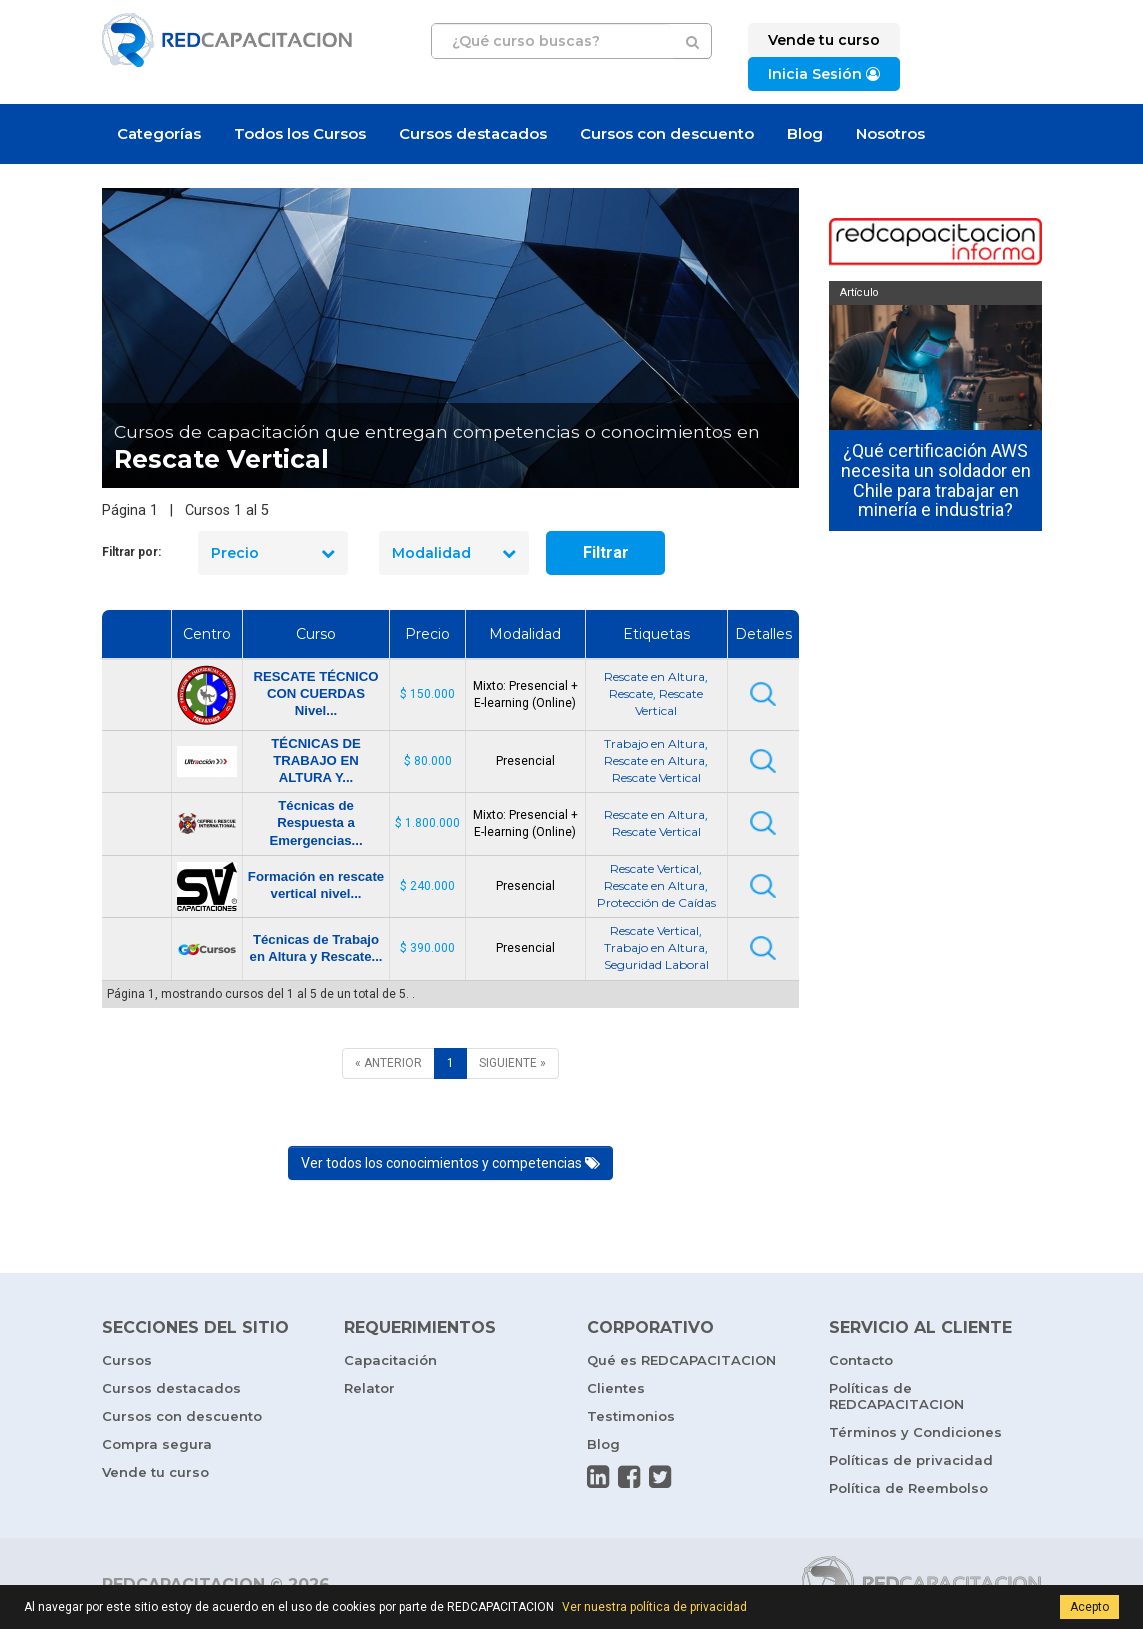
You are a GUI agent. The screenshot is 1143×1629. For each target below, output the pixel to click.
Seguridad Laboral (656, 964)
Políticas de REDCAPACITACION (896, 1396)
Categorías (159, 133)
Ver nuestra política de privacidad (654, 1607)
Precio (273, 553)
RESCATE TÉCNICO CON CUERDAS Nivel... (315, 693)
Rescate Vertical (656, 777)
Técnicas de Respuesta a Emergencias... (315, 822)
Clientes (616, 1388)
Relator (369, 1388)
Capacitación (390, 1360)
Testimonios (631, 1416)
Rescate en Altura (654, 676)
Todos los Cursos (300, 133)
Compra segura (157, 1444)
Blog (805, 133)
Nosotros (890, 133)
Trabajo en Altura (654, 743)
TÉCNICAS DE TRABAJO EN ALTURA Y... (315, 760)
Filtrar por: (131, 552)
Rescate (631, 693)
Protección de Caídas (656, 902)
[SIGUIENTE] (512, 1063)
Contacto (861, 1360)
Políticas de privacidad (911, 1460)
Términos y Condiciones (915, 1432)
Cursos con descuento (667, 133)
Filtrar (606, 552)
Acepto (1089, 1607)
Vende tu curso (155, 1472)
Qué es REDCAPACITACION (681, 1360)
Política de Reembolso (908, 1488)
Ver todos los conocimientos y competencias (450, 1163)
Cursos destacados (473, 133)
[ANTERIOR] (388, 1063)
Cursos (127, 1360)
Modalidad (454, 553)
